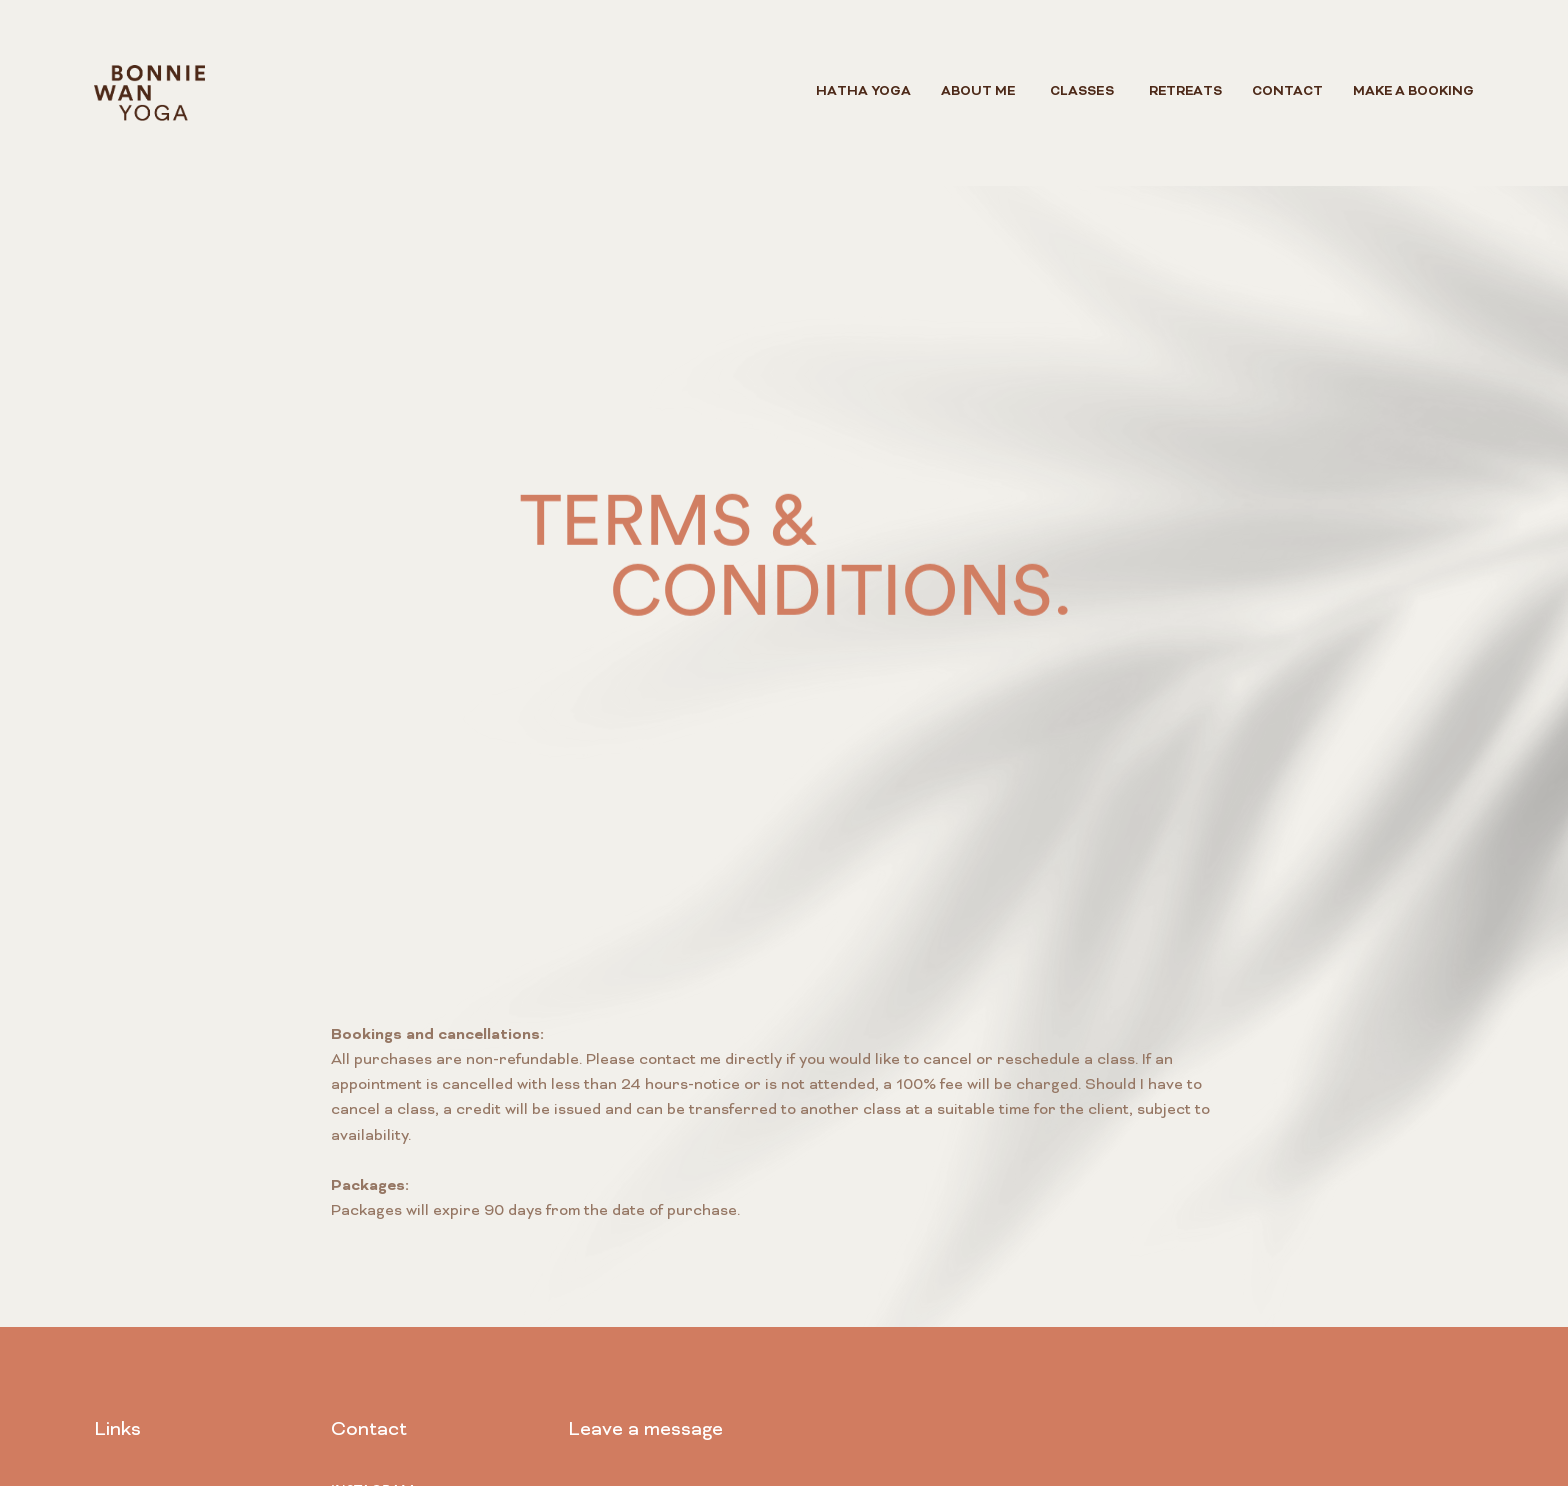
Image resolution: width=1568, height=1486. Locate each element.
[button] (1082, 93)
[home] (149, 93)
